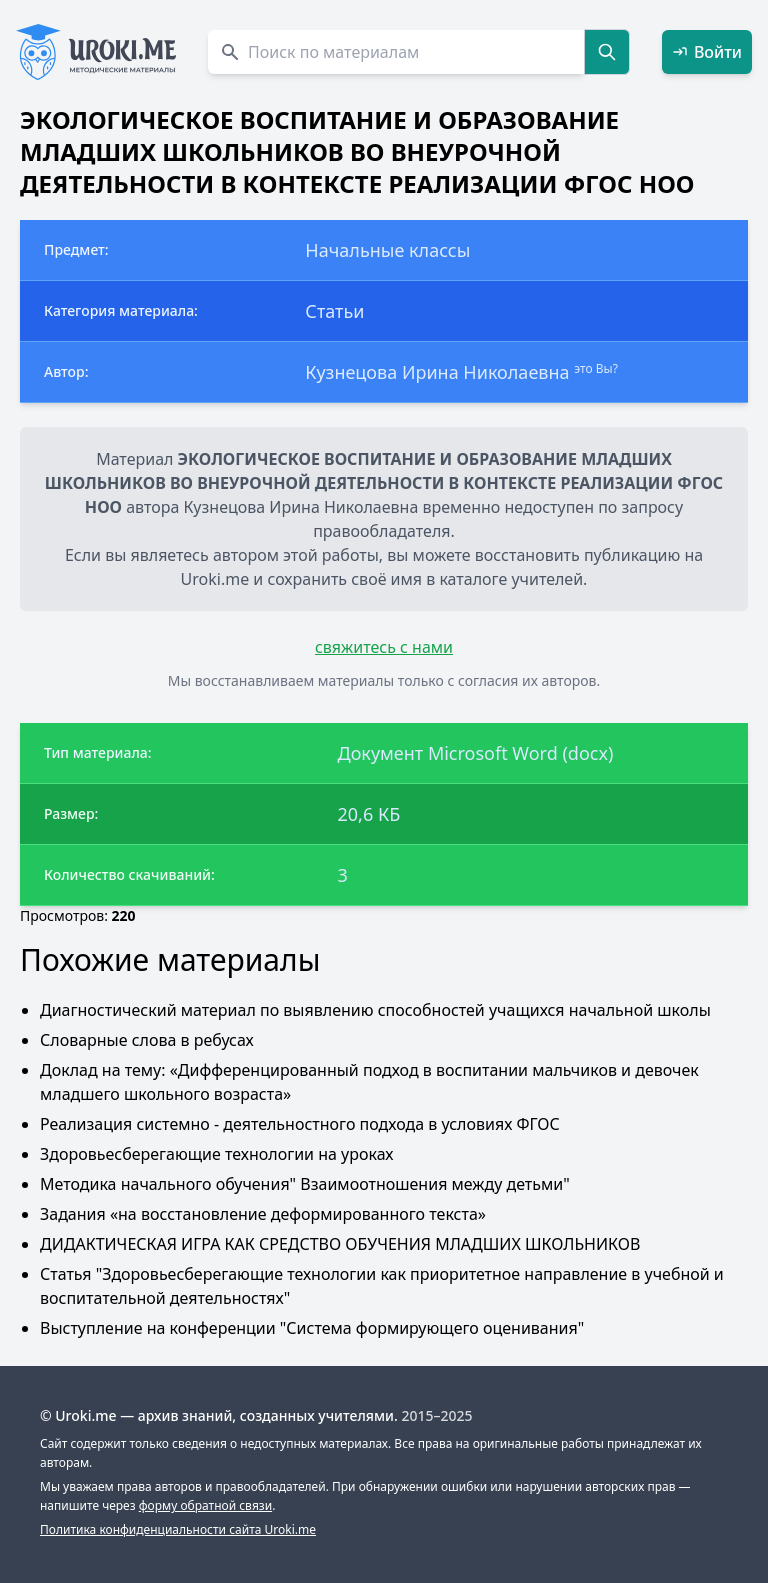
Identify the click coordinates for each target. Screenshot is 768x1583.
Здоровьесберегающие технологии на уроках (216, 1154)
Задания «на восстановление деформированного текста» (263, 1214)
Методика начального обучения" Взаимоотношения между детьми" (305, 1184)
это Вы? (596, 368)
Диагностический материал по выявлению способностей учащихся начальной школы (375, 1010)
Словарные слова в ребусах (147, 1040)
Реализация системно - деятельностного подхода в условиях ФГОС (300, 1124)
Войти (707, 52)
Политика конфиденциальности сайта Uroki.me (178, 1529)
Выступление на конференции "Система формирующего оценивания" (312, 1328)
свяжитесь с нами (384, 647)
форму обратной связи (205, 1505)
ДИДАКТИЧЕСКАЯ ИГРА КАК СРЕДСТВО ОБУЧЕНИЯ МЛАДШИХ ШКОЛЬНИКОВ (340, 1244)
